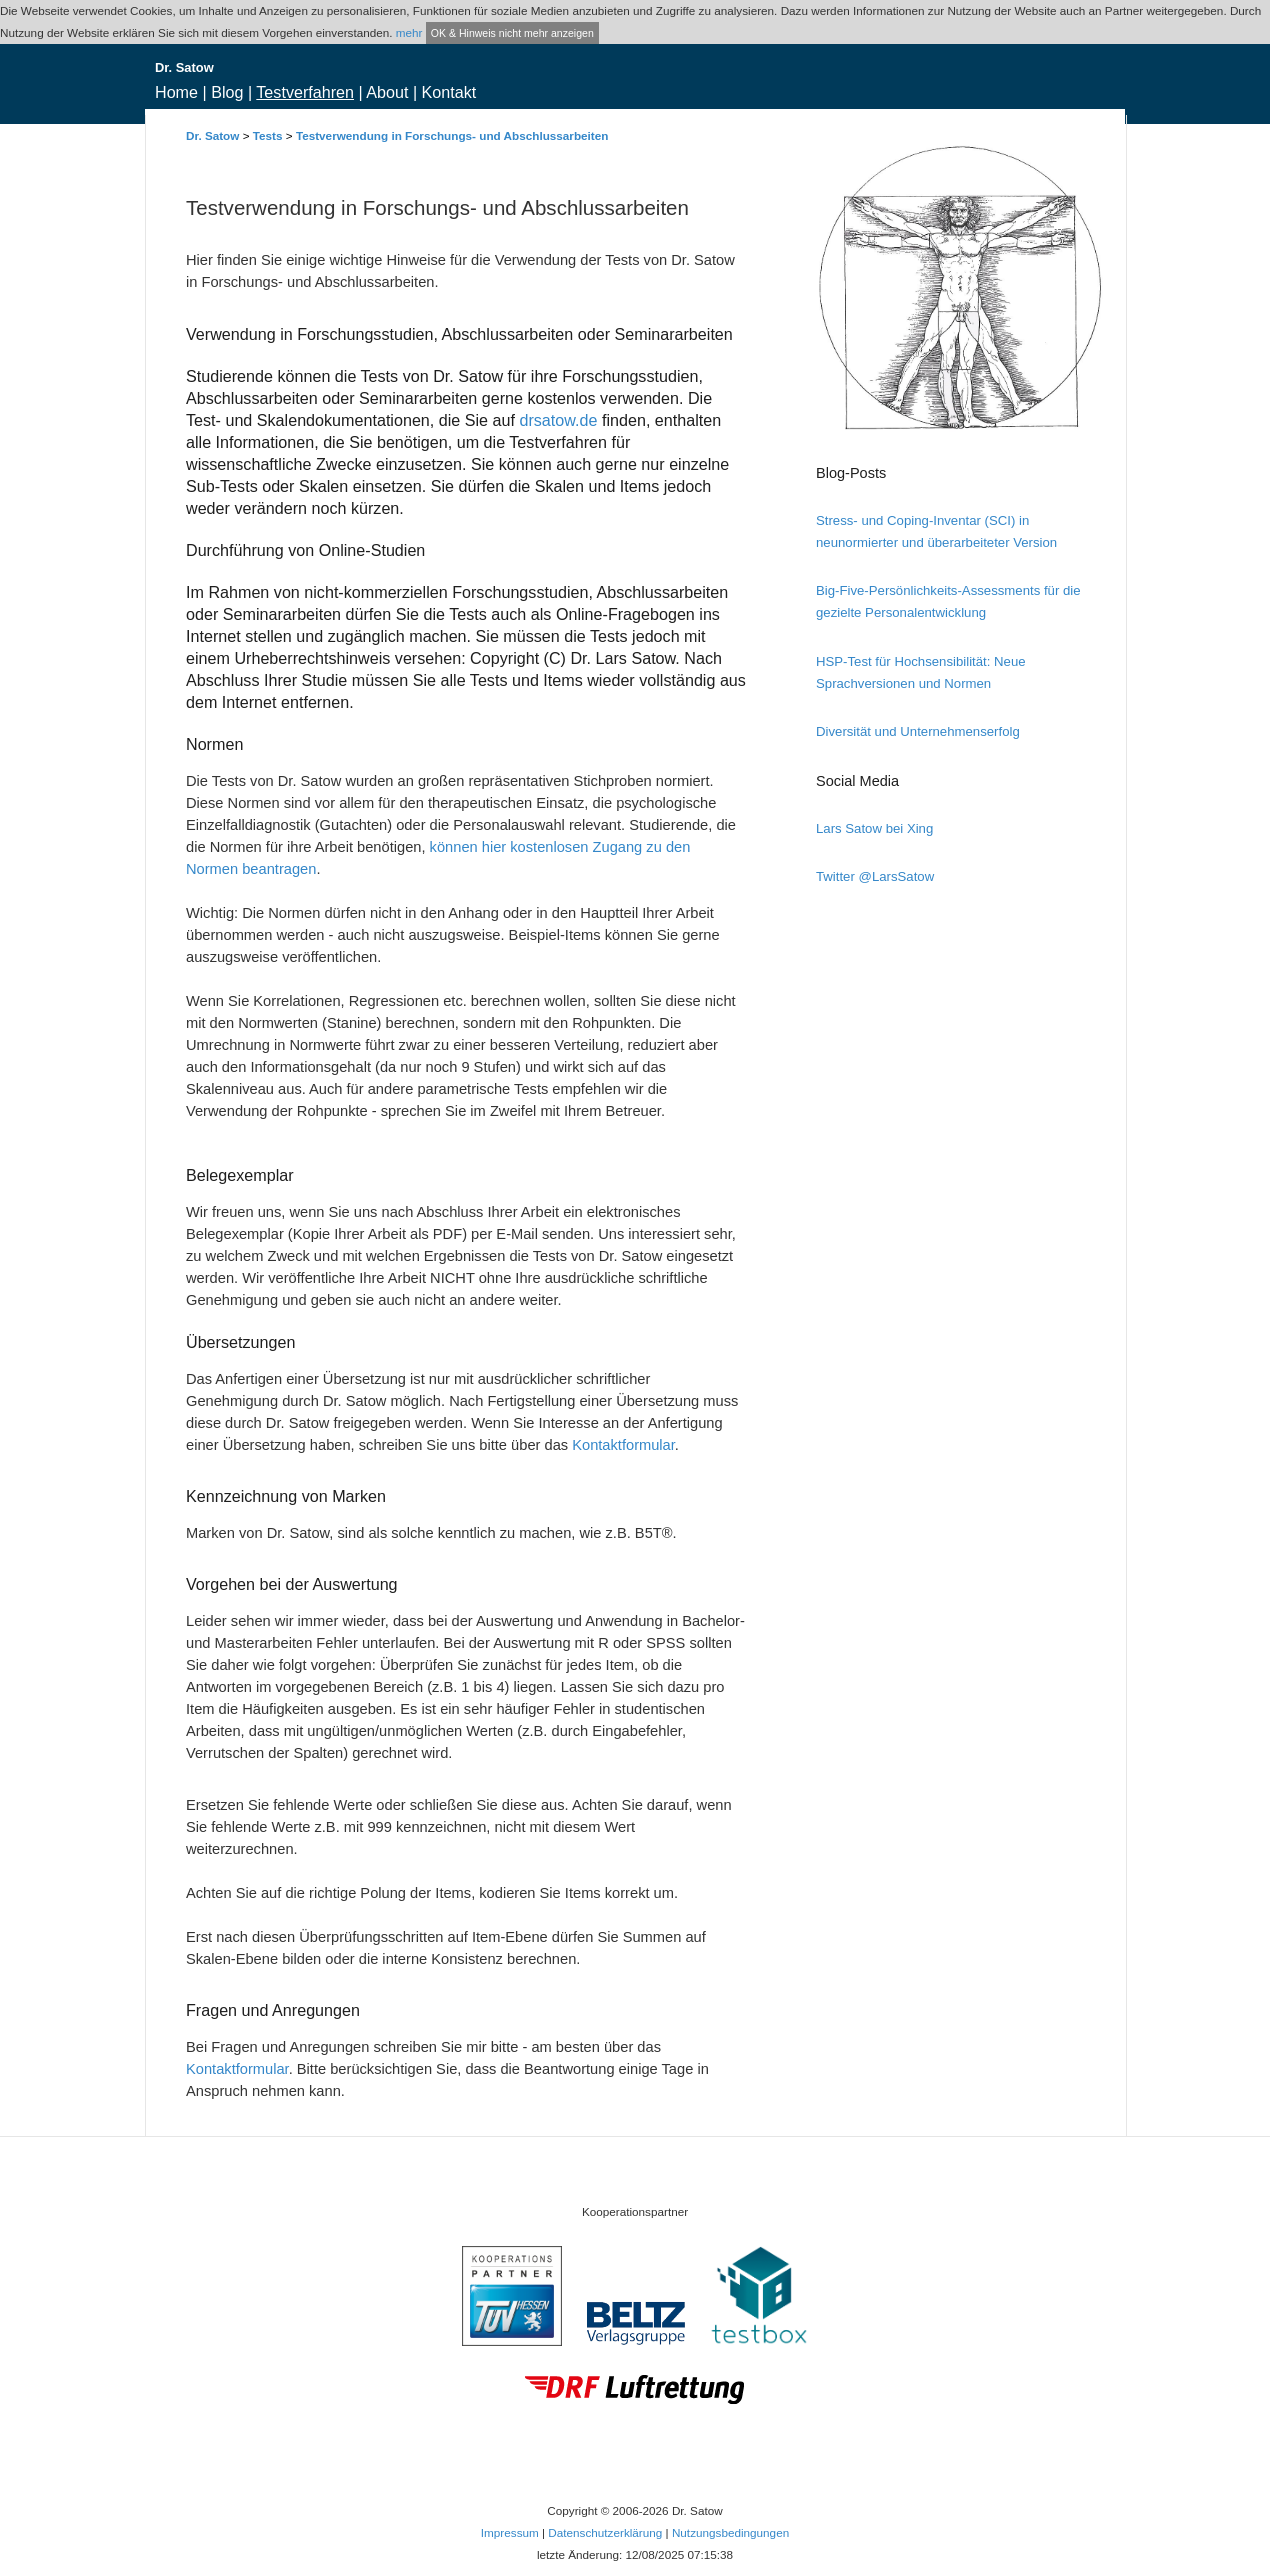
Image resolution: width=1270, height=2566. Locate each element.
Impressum (510, 2532)
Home (176, 92)
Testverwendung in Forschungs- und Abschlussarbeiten (452, 135)
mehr (409, 32)
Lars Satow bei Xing (874, 828)
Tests (268, 135)
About (387, 92)
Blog (227, 92)
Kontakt (449, 92)
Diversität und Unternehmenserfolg (918, 731)
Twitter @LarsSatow (875, 876)
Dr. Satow (212, 135)
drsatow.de (558, 420)
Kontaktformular (623, 1445)
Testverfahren (305, 92)
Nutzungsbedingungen (730, 2532)
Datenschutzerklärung (605, 2532)
